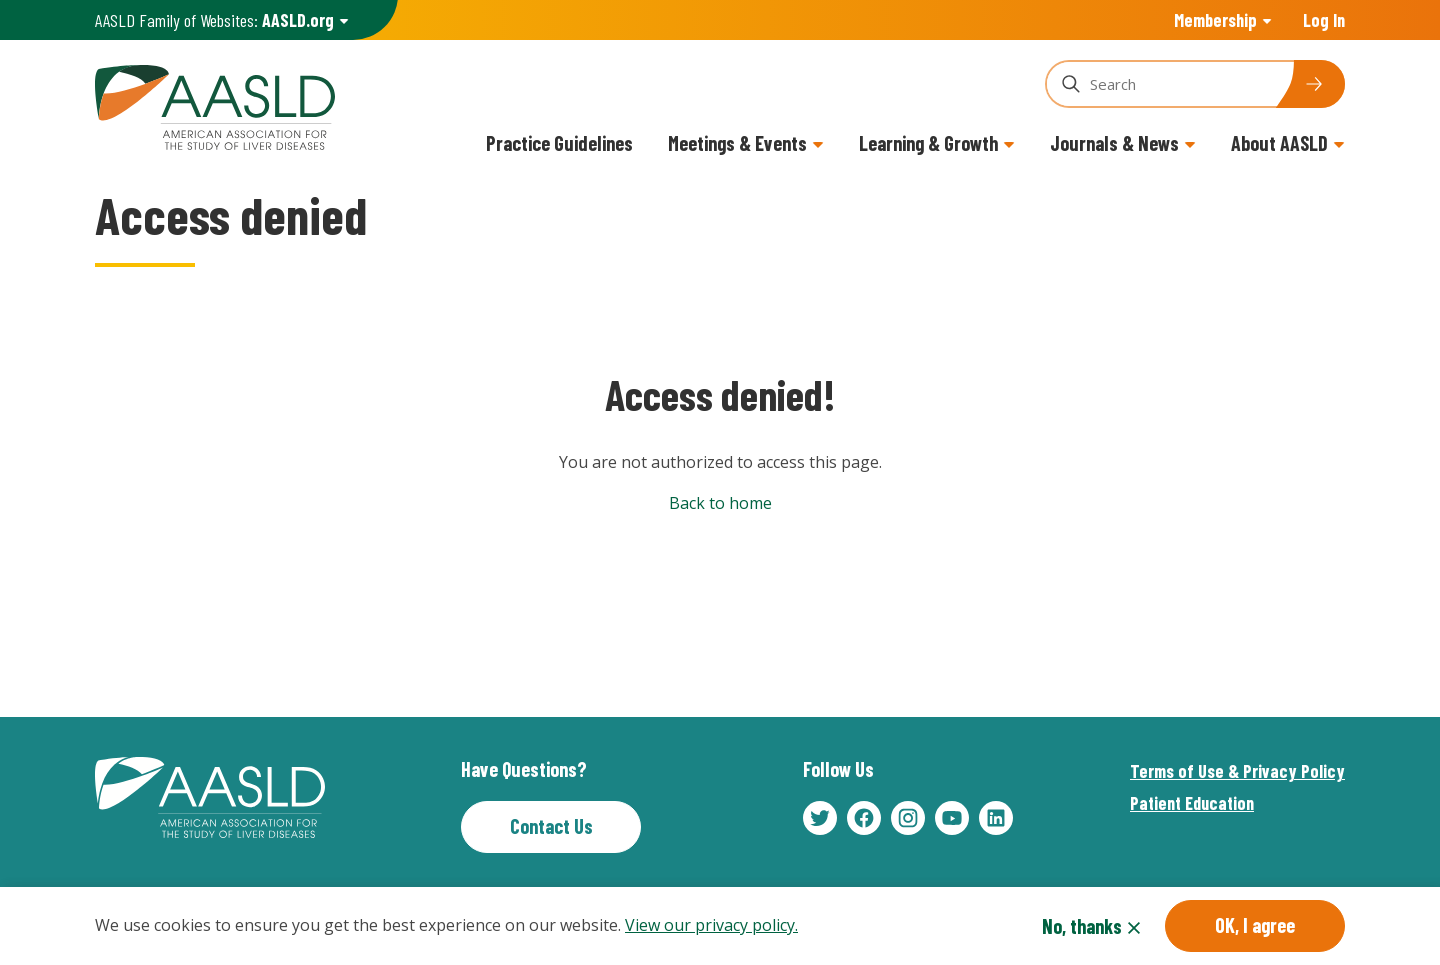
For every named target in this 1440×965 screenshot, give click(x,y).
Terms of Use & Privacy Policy (1237, 771)
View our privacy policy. (711, 928)
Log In (1324, 20)
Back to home (720, 503)
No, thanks (1082, 929)
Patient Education (1192, 803)
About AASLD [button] (1279, 143)
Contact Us (551, 826)
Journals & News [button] (1114, 143)
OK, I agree (1255, 928)
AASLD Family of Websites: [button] (214, 20)
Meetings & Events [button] (737, 143)
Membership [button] (1215, 20)
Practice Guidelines (559, 143)
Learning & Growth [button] (928, 143)
